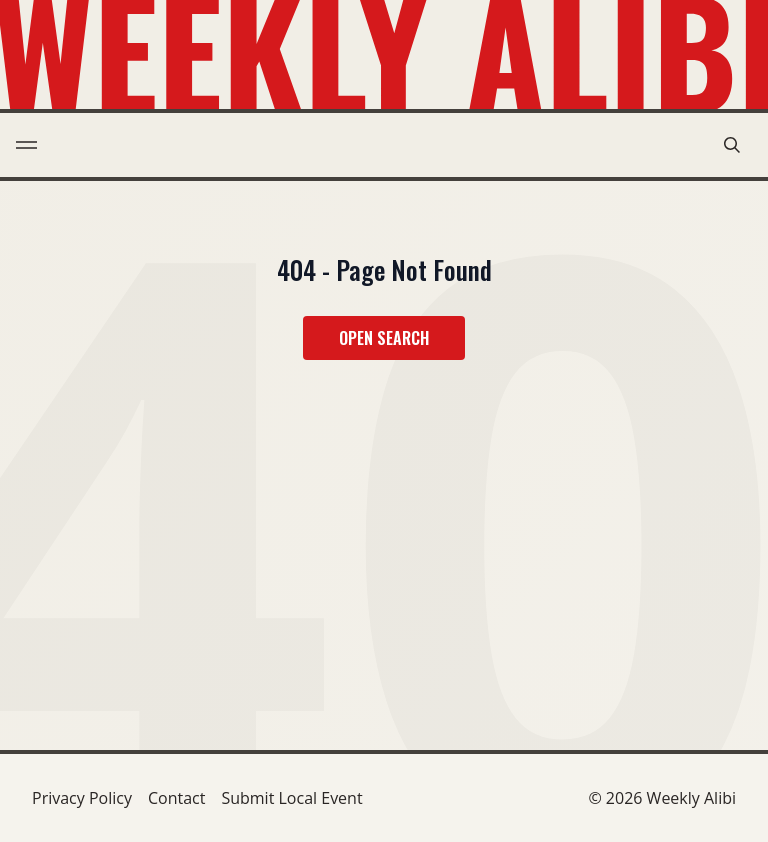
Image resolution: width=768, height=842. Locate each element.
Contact (176, 798)
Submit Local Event (291, 798)
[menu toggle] (26, 145)
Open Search (384, 338)
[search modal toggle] (732, 145)
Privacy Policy (82, 798)
